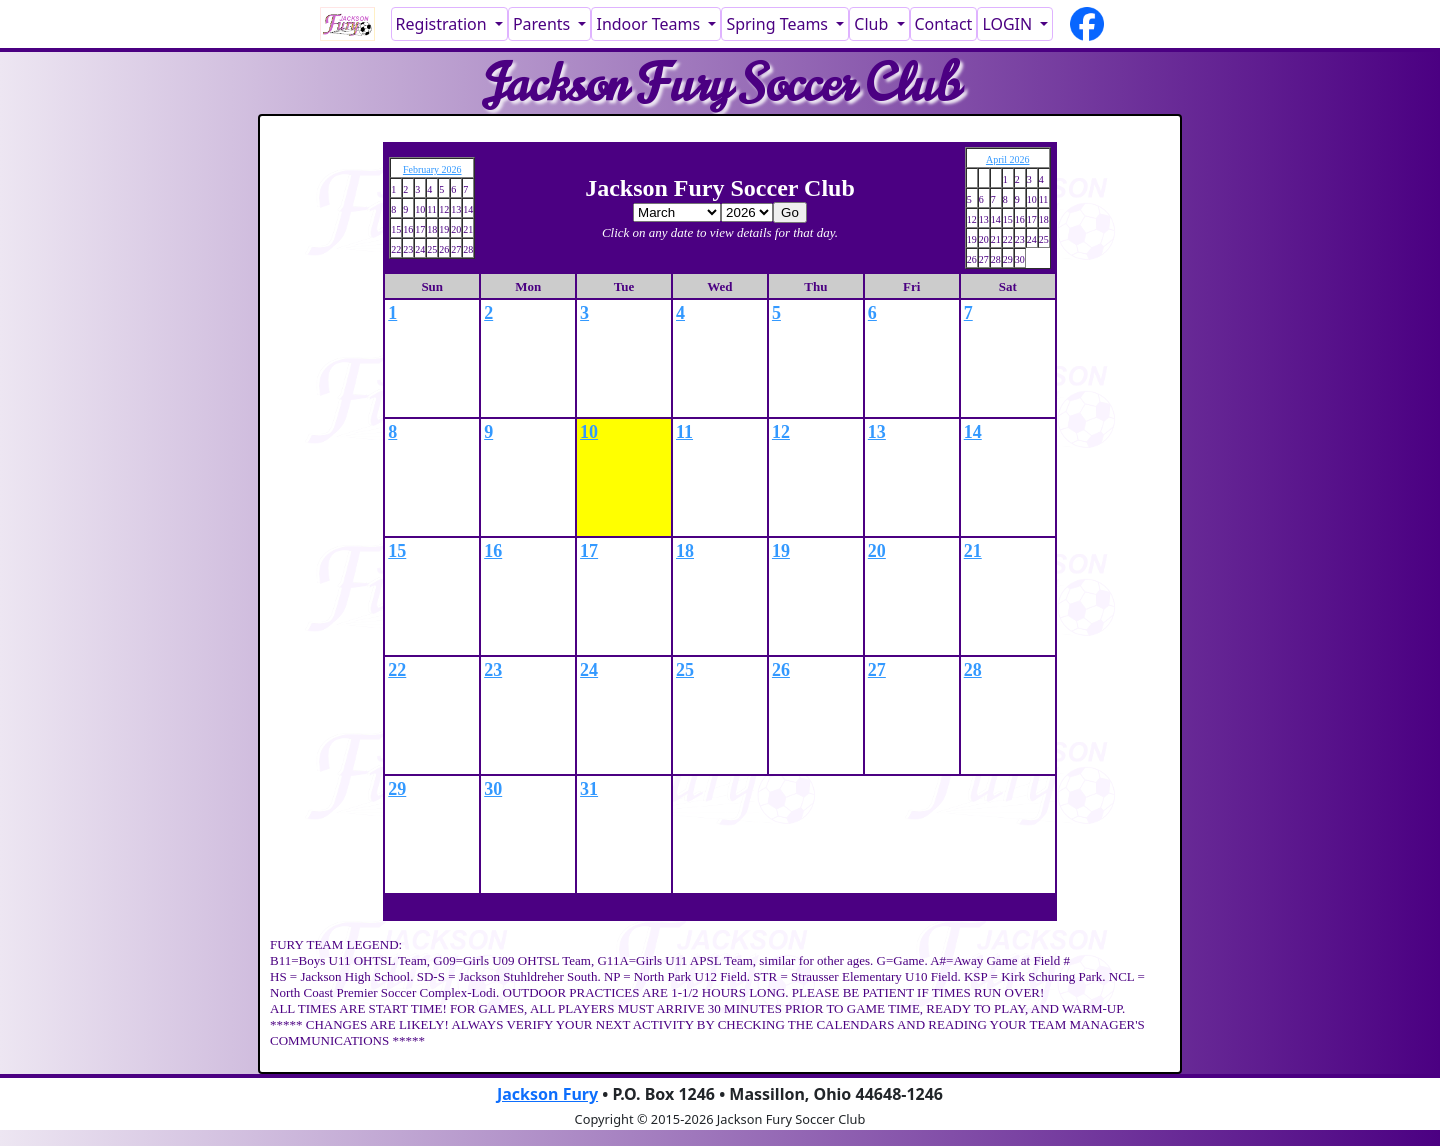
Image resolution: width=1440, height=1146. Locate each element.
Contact (944, 24)
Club (873, 24)
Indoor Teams (650, 24)
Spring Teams (779, 24)
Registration (443, 24)
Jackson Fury (547, 1094)
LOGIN (1009, 24)
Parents (543, 24)
